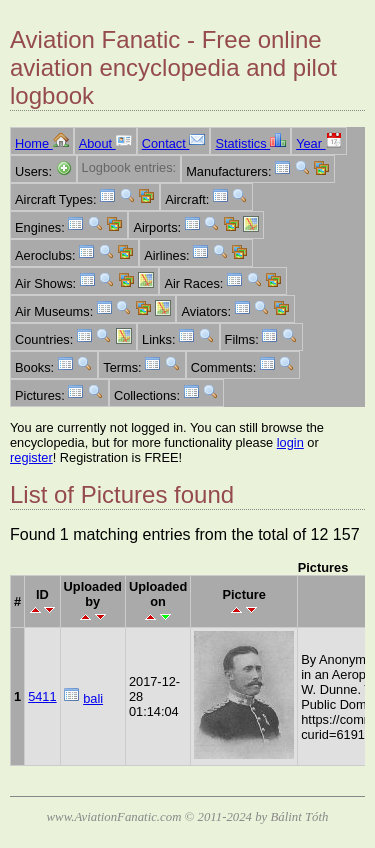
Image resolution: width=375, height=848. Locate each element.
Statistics (250, 143)
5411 (42, 696)
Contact (174, 143)
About (105, 143)
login (290, 442)
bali (93, 698)
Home (42, 143)
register (31, 457)
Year (318, 143)
